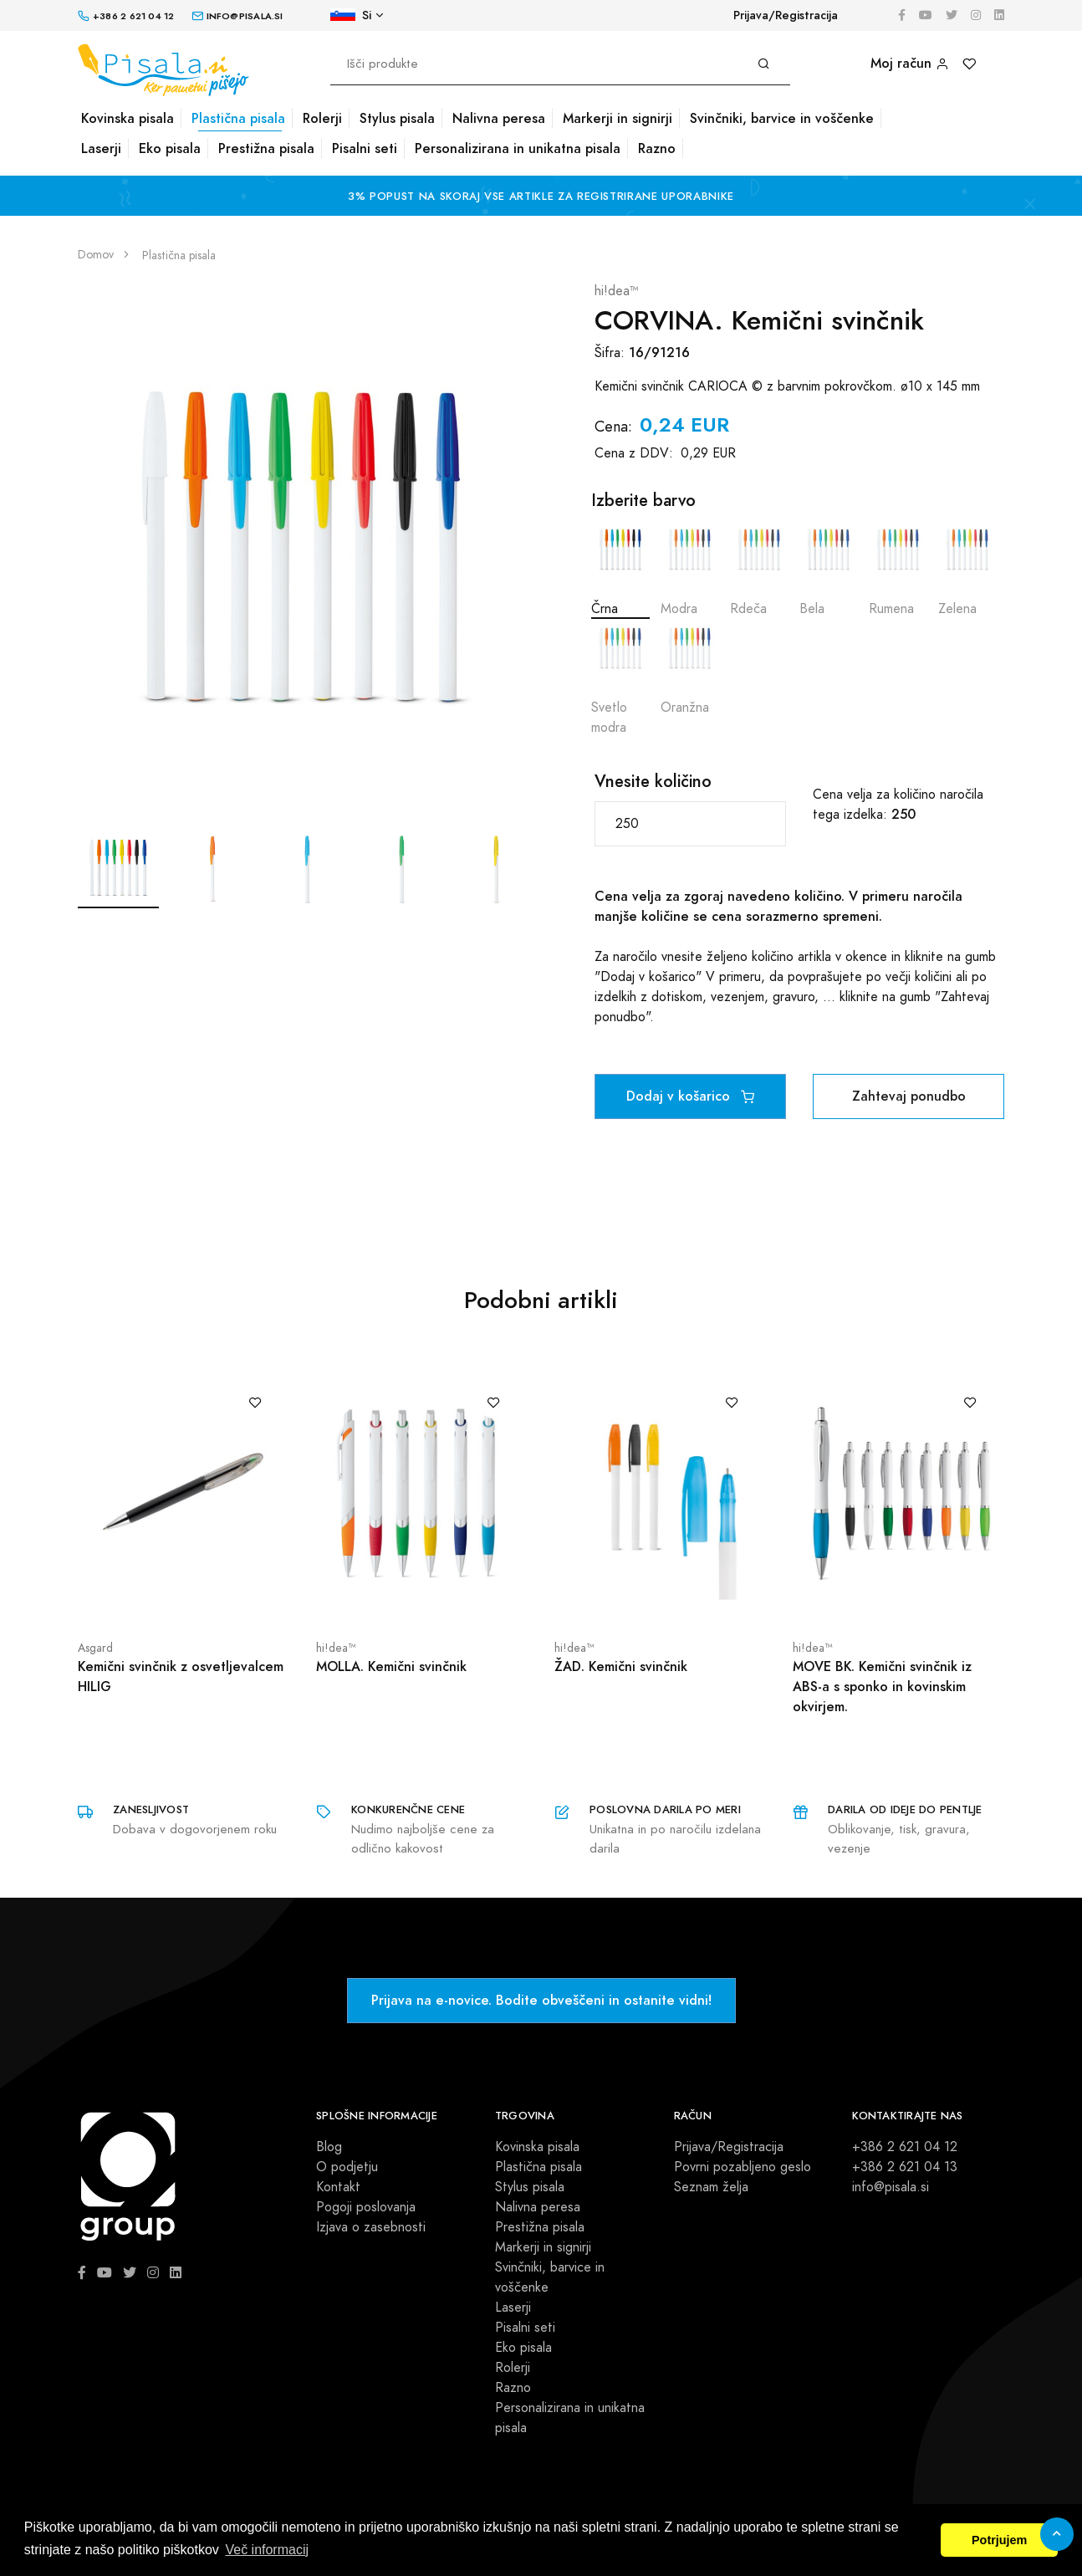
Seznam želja (711, 2187)
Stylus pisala (397, 118)
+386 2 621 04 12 (904, 2147)
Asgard (95, 1648)
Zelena (967, 569)
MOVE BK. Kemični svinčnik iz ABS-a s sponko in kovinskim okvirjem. (882, 1686)
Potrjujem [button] (999, 2540)
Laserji (101, 148)
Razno (657, 148)
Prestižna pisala (266, 148)
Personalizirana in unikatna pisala (517, 148)
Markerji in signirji (617, 118)
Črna (620, 569)
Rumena (898, 569)
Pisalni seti (364, 148)
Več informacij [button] (267, 2550)
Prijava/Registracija (785, 15)
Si (350, 15)
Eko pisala (170, 148)
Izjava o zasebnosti (371, 2227)
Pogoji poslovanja (366, 2207)
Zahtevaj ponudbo (909, 1096)
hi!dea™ (617, 291)
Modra (690, 569)
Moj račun (909, 63)
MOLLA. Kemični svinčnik (391, 1666)
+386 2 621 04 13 (904, 2167)
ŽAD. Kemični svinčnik (620, 1666)
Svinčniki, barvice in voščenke (782, 118)
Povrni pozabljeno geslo (742, 2167)
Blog (329, 2147)
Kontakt (338, 2187)
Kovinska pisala (127, 118)
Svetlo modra (620, 678)
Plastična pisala (238, 118)
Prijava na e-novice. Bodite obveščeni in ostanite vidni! (541, 2000)
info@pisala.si (890, 2187)
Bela (828, 569)
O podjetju (347, 2167)
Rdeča (759, 569)
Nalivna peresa (498, 118)
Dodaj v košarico (690, 1096)
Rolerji (322, 118)
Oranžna (690, 668)
